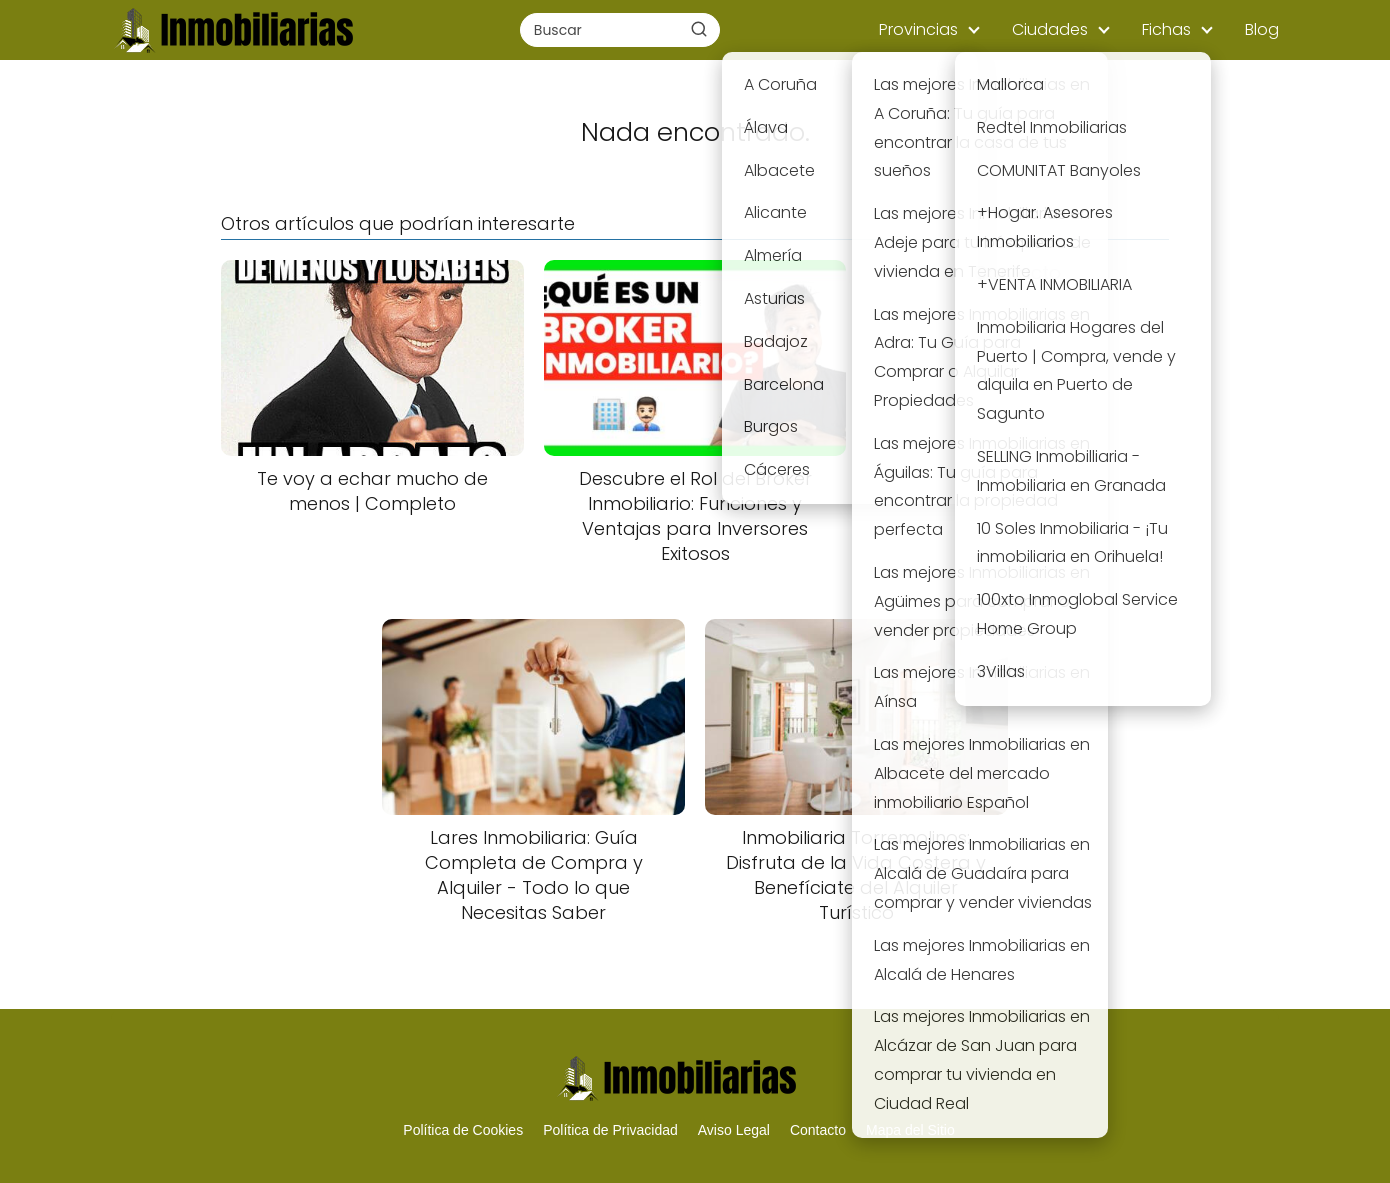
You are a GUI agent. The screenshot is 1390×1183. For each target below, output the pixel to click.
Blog (1262, 29)
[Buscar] (699, 29)
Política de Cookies (463, 1130)
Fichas (1166, 29)
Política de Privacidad (610, 1130)
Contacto (818, 1130)
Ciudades (1050, 29)
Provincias (918, 29)
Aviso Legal (734, 1130)
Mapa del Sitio (910, 1130)
